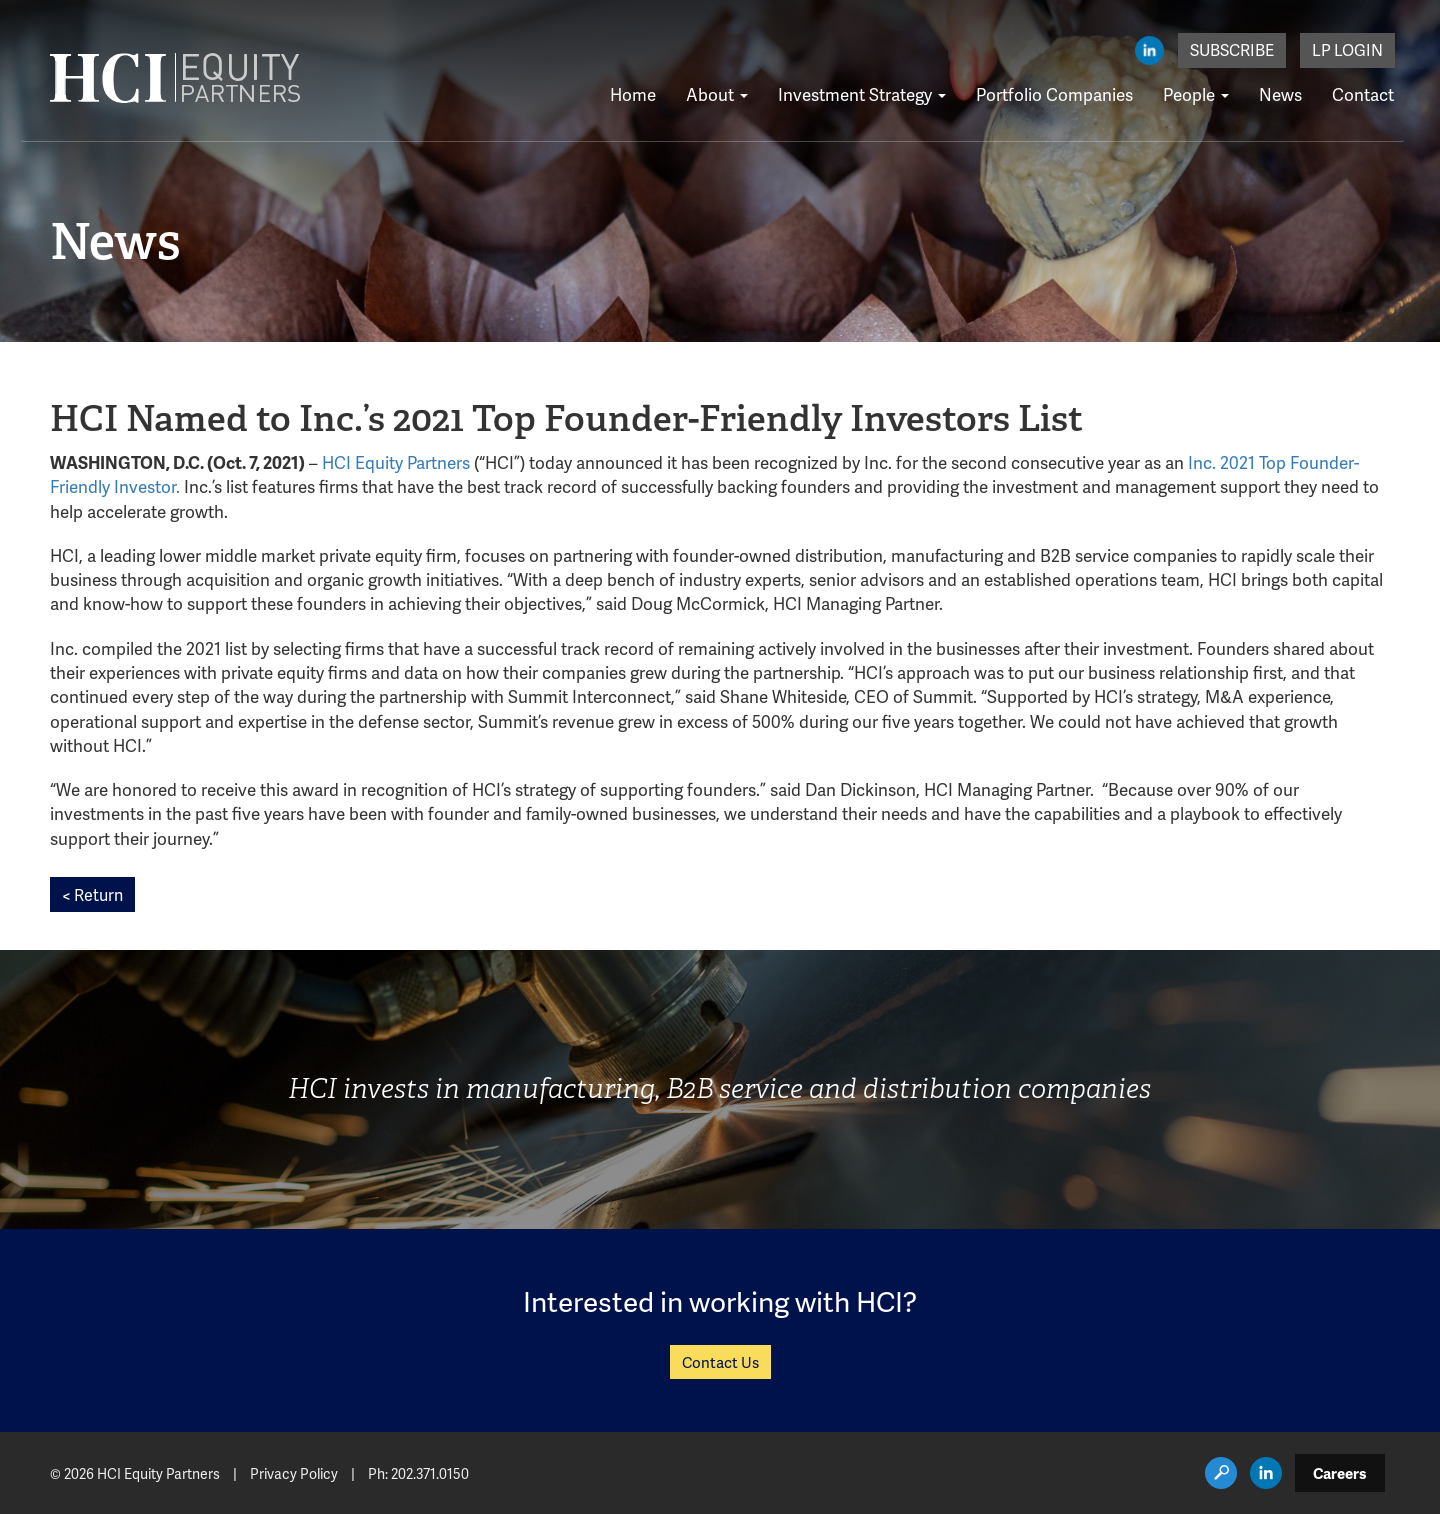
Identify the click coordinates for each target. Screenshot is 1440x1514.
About (717, 94)
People (1196, 94)
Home (633, 94)
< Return (92, 894)
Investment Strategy (862, 94)
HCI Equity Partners (396, 462)
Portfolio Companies (1054, 94)
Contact (1363, 94)
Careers (1340, 1473)
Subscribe (1232, 49)
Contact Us (720, 1362)
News (1280, 94)
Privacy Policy (294, 1473)
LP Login (1347, 49)
